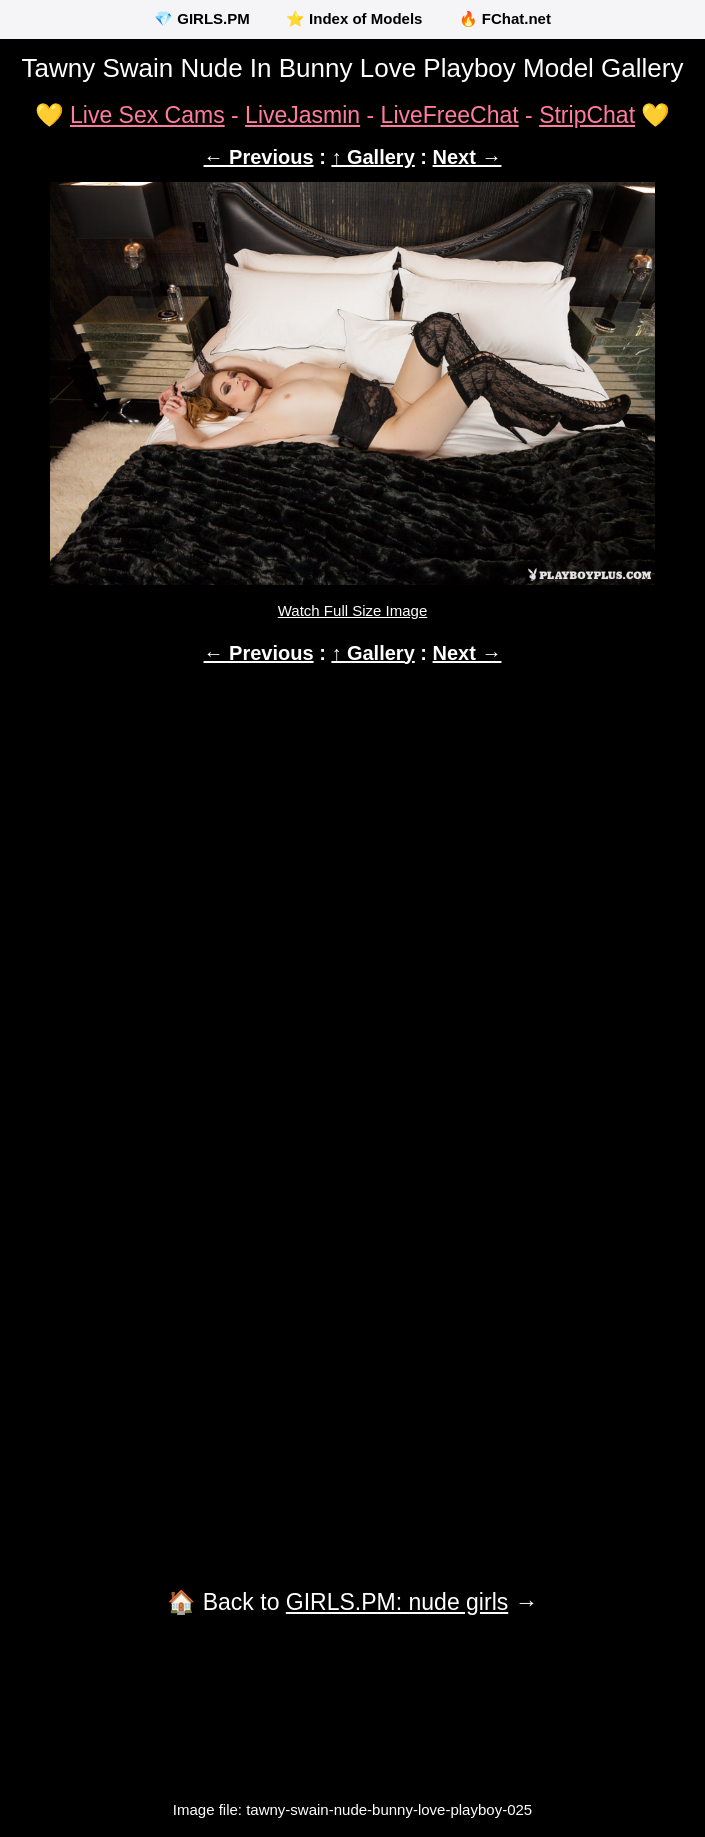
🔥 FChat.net (505, 18)
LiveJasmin (302, 115)
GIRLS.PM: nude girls (397, 1602)
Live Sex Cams (147, 115)
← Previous (259, 157)
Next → (467, 157)
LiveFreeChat (450, 115)
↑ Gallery (372, 157)
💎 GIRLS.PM (202, 18)
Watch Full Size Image (353, 610)
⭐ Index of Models (354, 18)
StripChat (587, 115)
